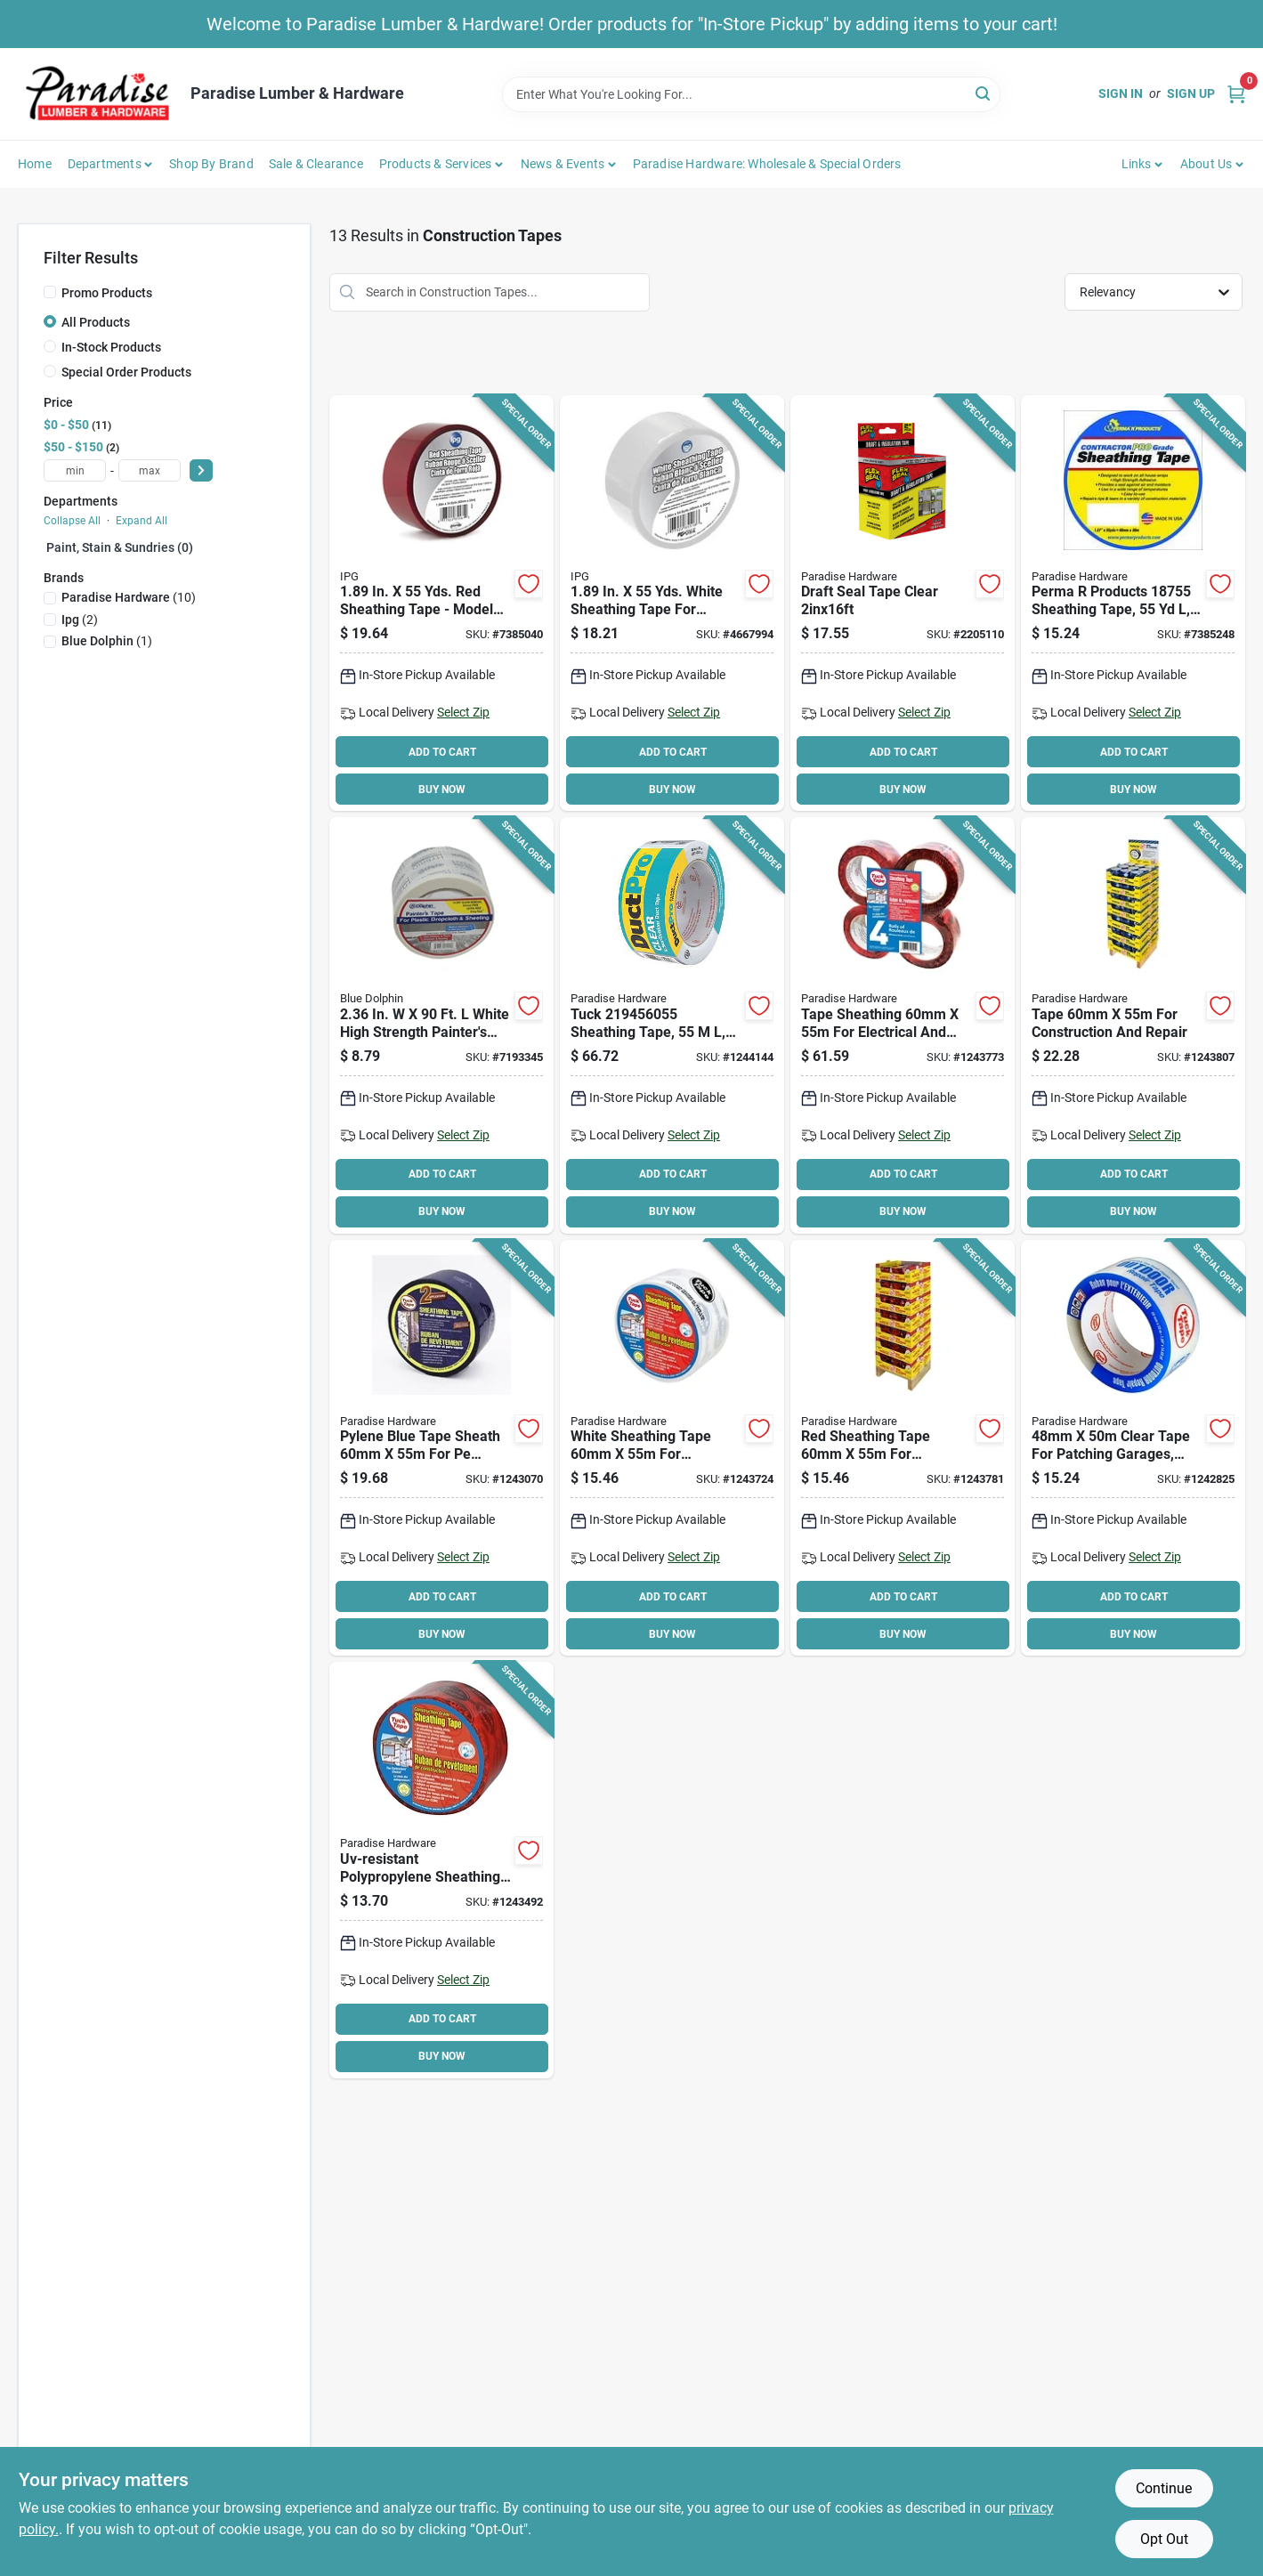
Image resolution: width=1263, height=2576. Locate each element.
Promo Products (106, 292)
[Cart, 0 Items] (1236, 94)
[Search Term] (751, 94)
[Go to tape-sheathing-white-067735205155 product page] (672, 1448)
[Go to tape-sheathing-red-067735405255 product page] (902, 1448)
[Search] (984, 93)
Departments (105, 164)
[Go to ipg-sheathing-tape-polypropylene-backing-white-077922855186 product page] (672, 603)
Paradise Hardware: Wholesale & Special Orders (767, 164)
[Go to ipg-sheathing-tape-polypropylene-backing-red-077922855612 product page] (441, 603)
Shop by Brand (211, 164)
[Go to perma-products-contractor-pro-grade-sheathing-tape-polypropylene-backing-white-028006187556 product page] (1133, 603)
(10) (128, 597)
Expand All (141, 520)
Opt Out (1164, 2539)
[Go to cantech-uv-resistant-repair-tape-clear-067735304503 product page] (1133, 1448)
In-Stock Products (111, 347)
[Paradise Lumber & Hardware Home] (98, 94)
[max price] (149, 470)
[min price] (75, 470)
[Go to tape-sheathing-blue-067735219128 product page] (1133, 1025)
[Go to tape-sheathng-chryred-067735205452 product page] (902, 1025)
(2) (79, 619)
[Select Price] (201, 470)
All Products (95, 322)
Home (35, 164)
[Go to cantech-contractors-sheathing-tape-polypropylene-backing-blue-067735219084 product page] (441, 1448)
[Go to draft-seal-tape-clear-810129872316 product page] (902, 603)
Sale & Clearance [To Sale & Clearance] (316, 164)
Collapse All (72, 520)
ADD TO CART (442, 752)
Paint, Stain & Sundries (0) (119, 547)
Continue (1164, 2488)
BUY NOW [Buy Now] (442, 789)
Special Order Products (126, 372)
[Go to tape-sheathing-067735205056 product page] (441, 1870)
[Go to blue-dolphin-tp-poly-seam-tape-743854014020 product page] (441, 1025)
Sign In (1120, 93)
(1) (106, 641)
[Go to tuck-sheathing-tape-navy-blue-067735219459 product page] (672, 1025)
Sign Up (1191, 93)
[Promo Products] (50, 292)
